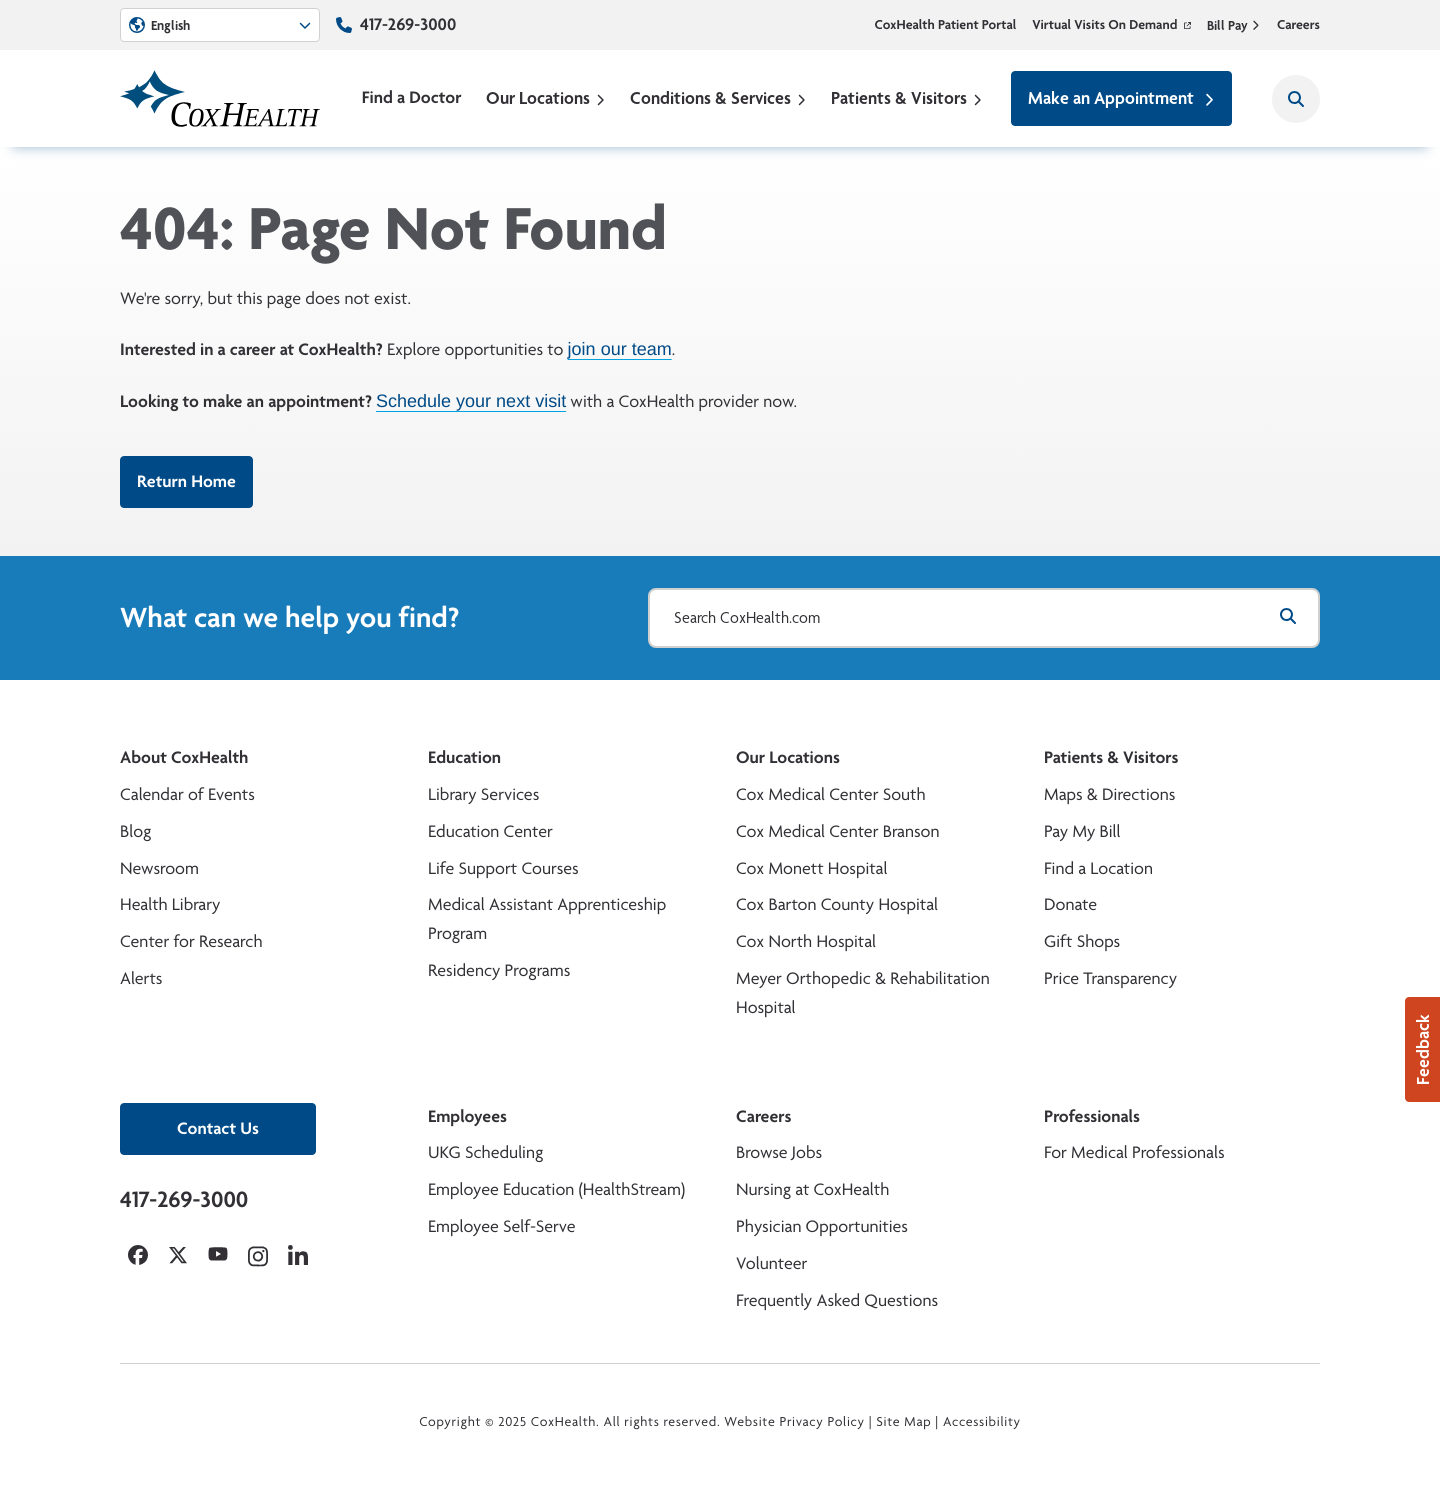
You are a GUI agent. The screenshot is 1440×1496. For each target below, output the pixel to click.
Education (464, 757)
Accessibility (982, 1422)
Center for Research (191, 941)
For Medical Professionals (1134, 1152)
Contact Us (218, 1128)
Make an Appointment (1122, 97)
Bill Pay (1234, 25)
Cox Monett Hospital (811, 868)
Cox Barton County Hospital (837, 904)
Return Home (186, 481)
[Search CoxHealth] (1296, 99)
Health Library (170, 904)
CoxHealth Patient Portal (946, 25)
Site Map (903, 1422)
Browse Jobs (779, 1152)
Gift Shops (1082, 941)
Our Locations (546, 97)
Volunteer (771, 1263)
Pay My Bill (1082, 831)
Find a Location (1098, 868)
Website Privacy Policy (794, 1422)
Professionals (1092, 1116)
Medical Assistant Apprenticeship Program (547, 919)
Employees (467, 1116)
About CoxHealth (184, 757)
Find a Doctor (412, 97)
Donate (1070, 904)
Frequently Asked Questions (837, 1300)
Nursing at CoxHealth (812, 1189)
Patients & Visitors (907, 97)
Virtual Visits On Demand (1111, 25)
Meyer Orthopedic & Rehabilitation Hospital (863, 993)
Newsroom (159, 868)
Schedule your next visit (471, 400)
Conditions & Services (718, 97)
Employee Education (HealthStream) (556, 1189)
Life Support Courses (503, 868)
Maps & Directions (1109, 794)
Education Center (490, 831)
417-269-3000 (408, 24)
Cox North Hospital (806, 941)
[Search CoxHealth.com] (984, 618)
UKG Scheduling (485, 1152)
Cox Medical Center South (831, 794)
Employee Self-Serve (501, 1226)
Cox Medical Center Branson (837, 831)
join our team (620, 349)
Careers (1298, 25)
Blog (135, 831)
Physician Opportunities (822, 1226)
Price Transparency (1110, 978)
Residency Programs (499, 970)
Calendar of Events (187, 794)
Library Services (483, 794)
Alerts (141, 978)
